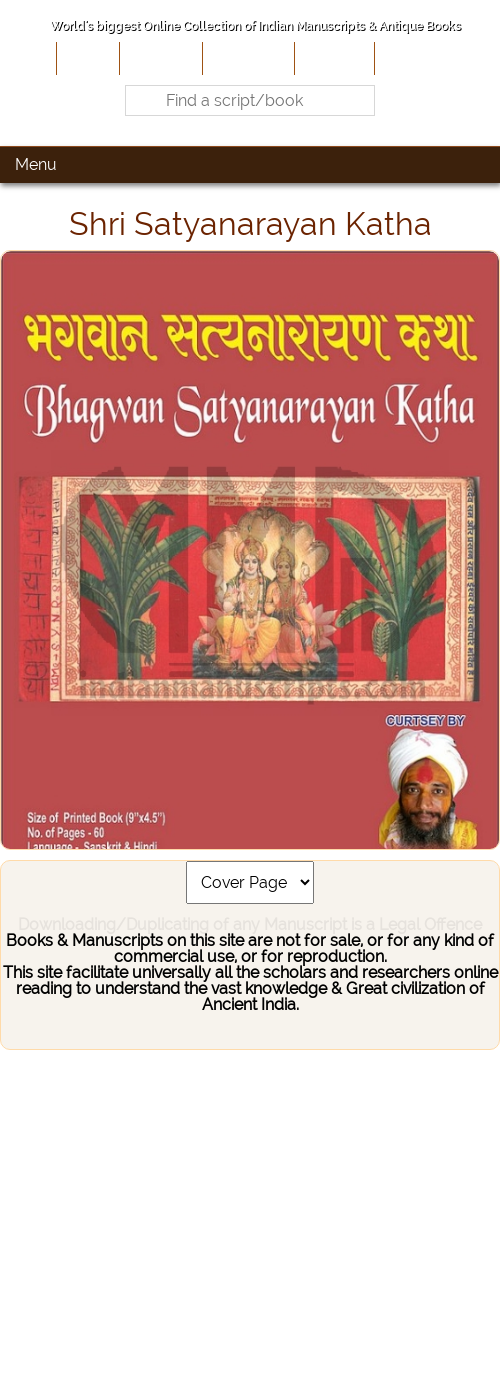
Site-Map (332, 58)
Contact (409, 58)
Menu (36, 164)
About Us (159, 58)
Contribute (246, 58)
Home (86, 58)
